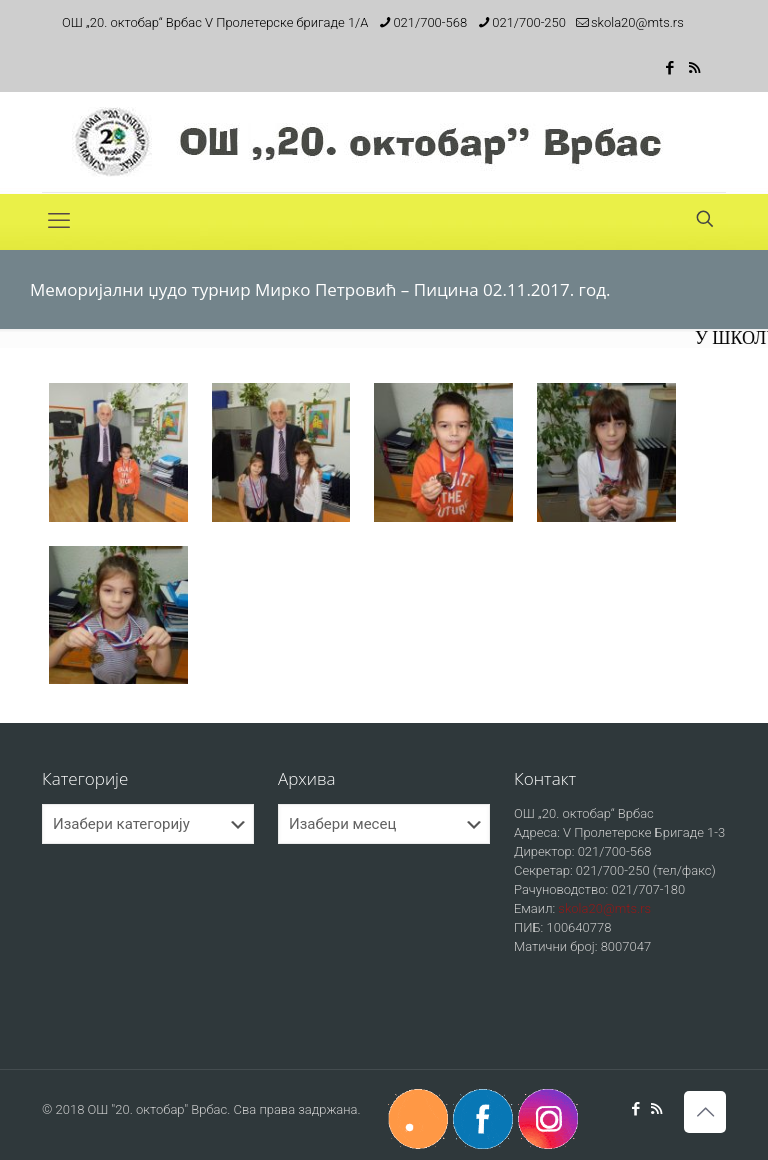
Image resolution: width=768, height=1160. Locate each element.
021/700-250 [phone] (529, 22)
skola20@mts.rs (604, 908)
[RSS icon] (694, 68)
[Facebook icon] (669, 68)
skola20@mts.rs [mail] (637, 22)
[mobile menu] (59, 221)
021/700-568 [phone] (430, 22)
